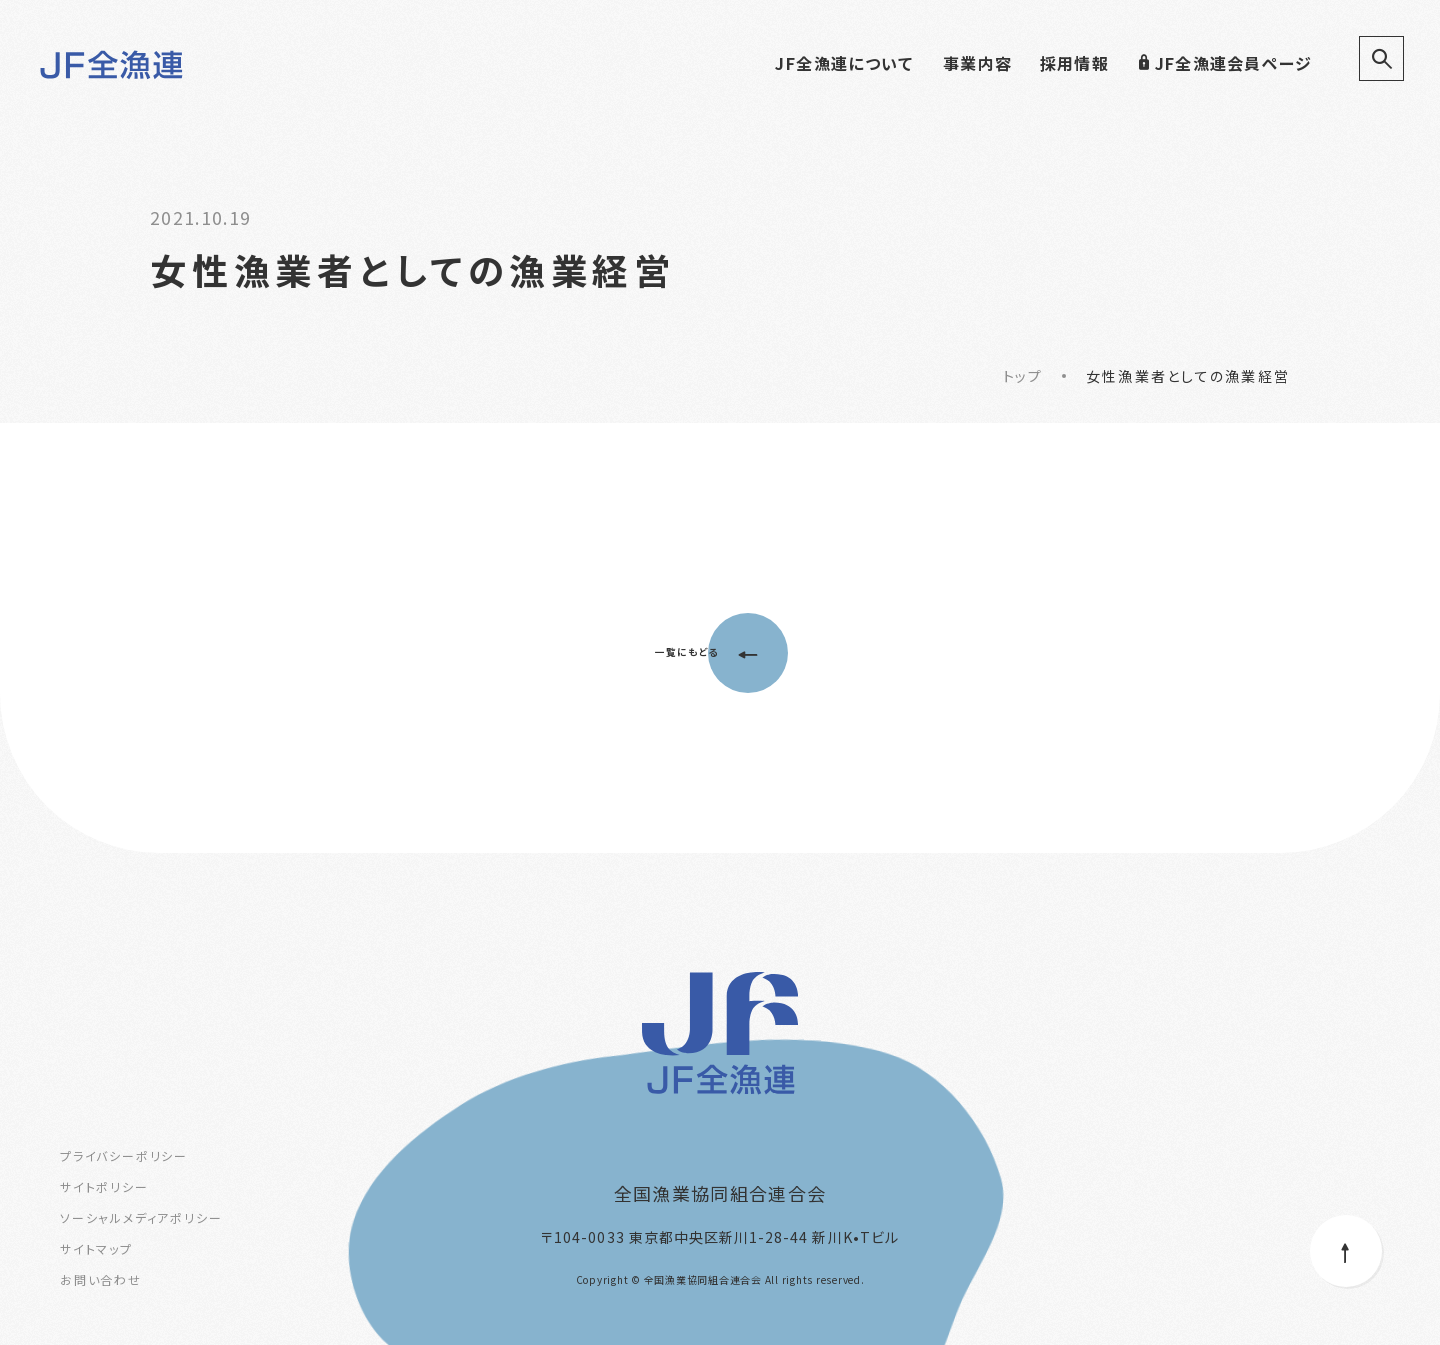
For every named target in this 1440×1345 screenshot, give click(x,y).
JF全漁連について (844, 63)
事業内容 (977, 63)
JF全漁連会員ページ (1224, 63)
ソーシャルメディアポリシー (141, 1217)
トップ (1022, 376)
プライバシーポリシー (124, 1155)
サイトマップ (96, 1248)
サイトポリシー (104, 1186)
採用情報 (1074, 63)
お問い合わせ (101, 1279)
